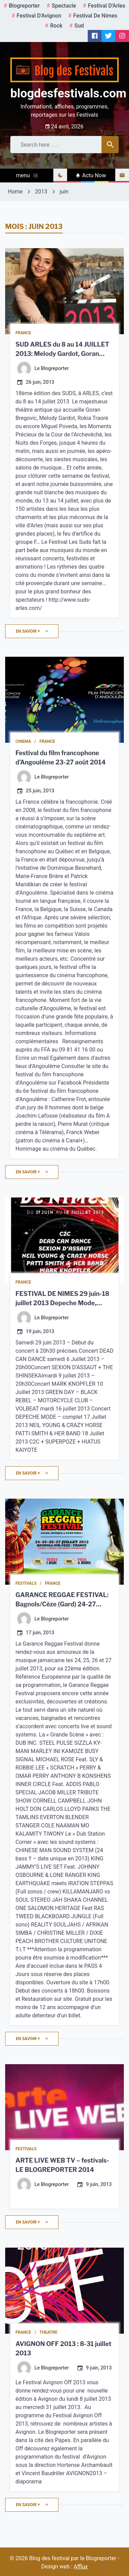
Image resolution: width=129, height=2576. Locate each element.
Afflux (81, 2566)
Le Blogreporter (51, 368)
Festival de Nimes (95, 15)
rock (56, 25)
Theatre (48, 2332)
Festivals (25, 1583)
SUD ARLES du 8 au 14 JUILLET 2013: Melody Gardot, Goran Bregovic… (62, 354)
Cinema (23, 741)
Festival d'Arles (106, 5)
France (23, 332)
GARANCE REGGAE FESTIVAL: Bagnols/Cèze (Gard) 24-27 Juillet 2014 (61, 1604)
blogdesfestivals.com (68, 93)
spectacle (64, 5)
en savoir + (32, 631)
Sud (79, 25)
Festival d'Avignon (39, 15)
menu (26, 175)
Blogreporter (24, 5)
